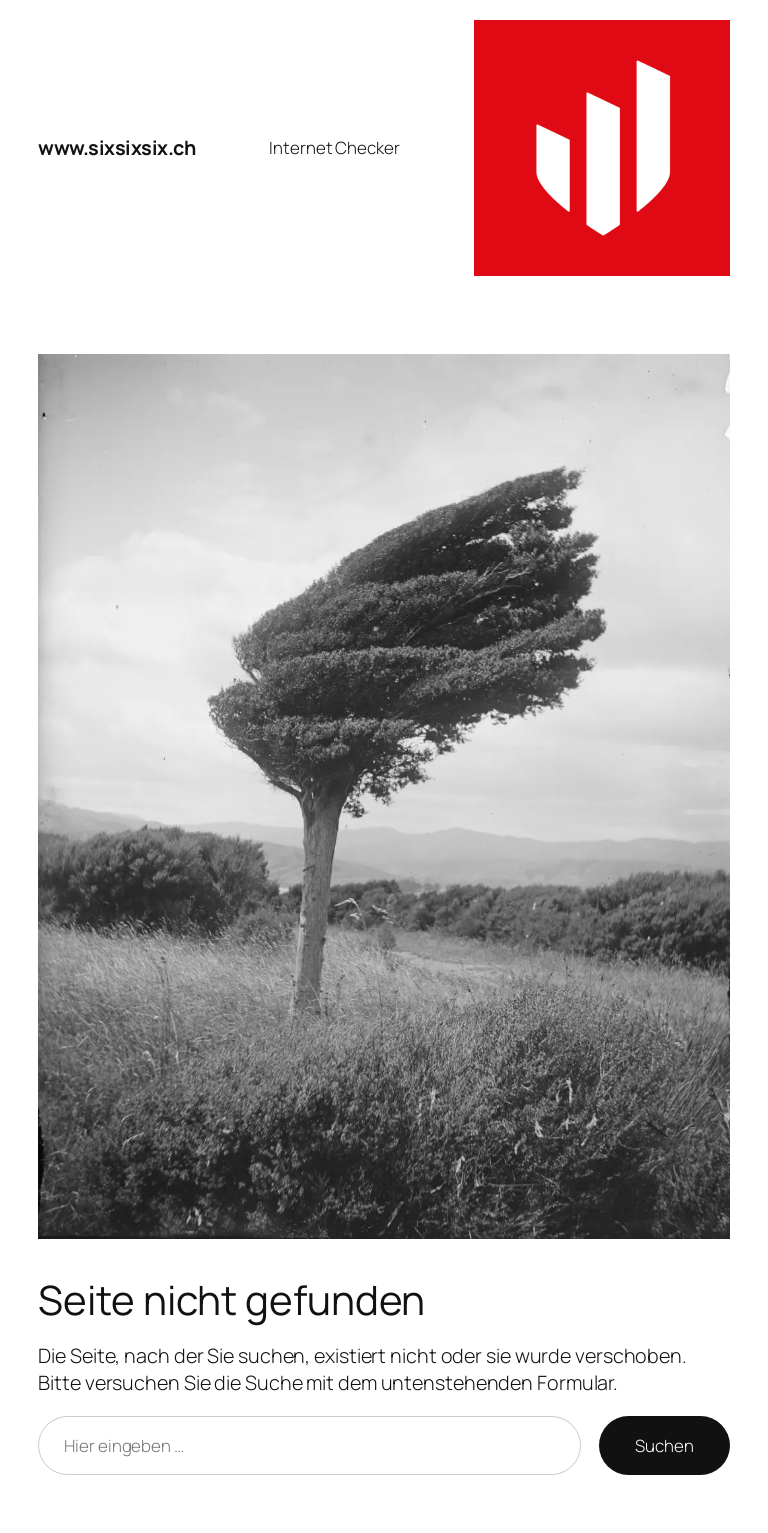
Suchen (664, 1445)
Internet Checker (334, 147)
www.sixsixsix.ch (116, 147)
